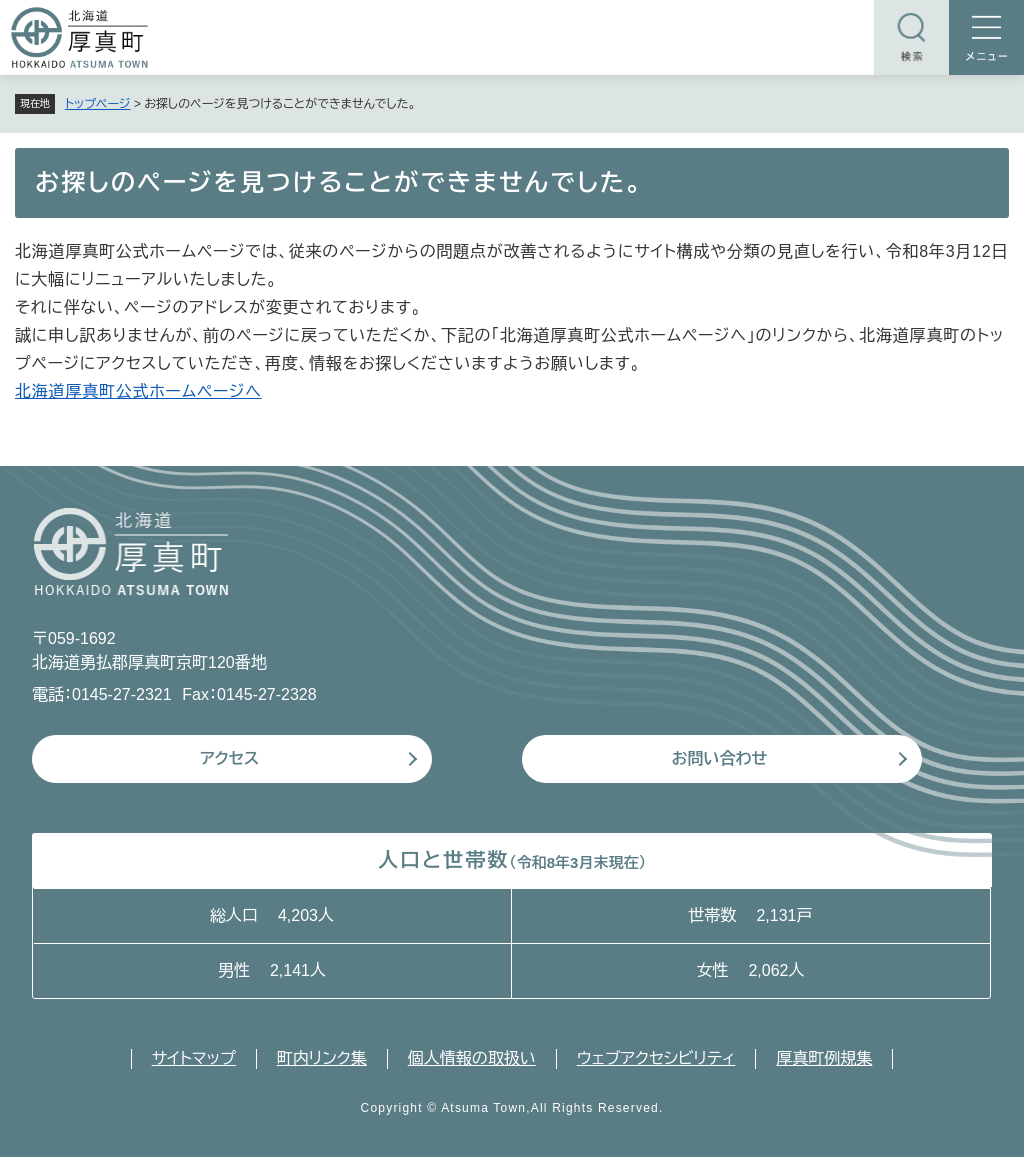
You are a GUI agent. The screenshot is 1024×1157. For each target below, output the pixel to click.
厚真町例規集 (824, 1058)
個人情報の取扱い (472, 1058)
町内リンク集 (322, 1058)
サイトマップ (194, 1058)
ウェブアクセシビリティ (656, 1058)
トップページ (98, 104)
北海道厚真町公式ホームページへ (138, 391)
